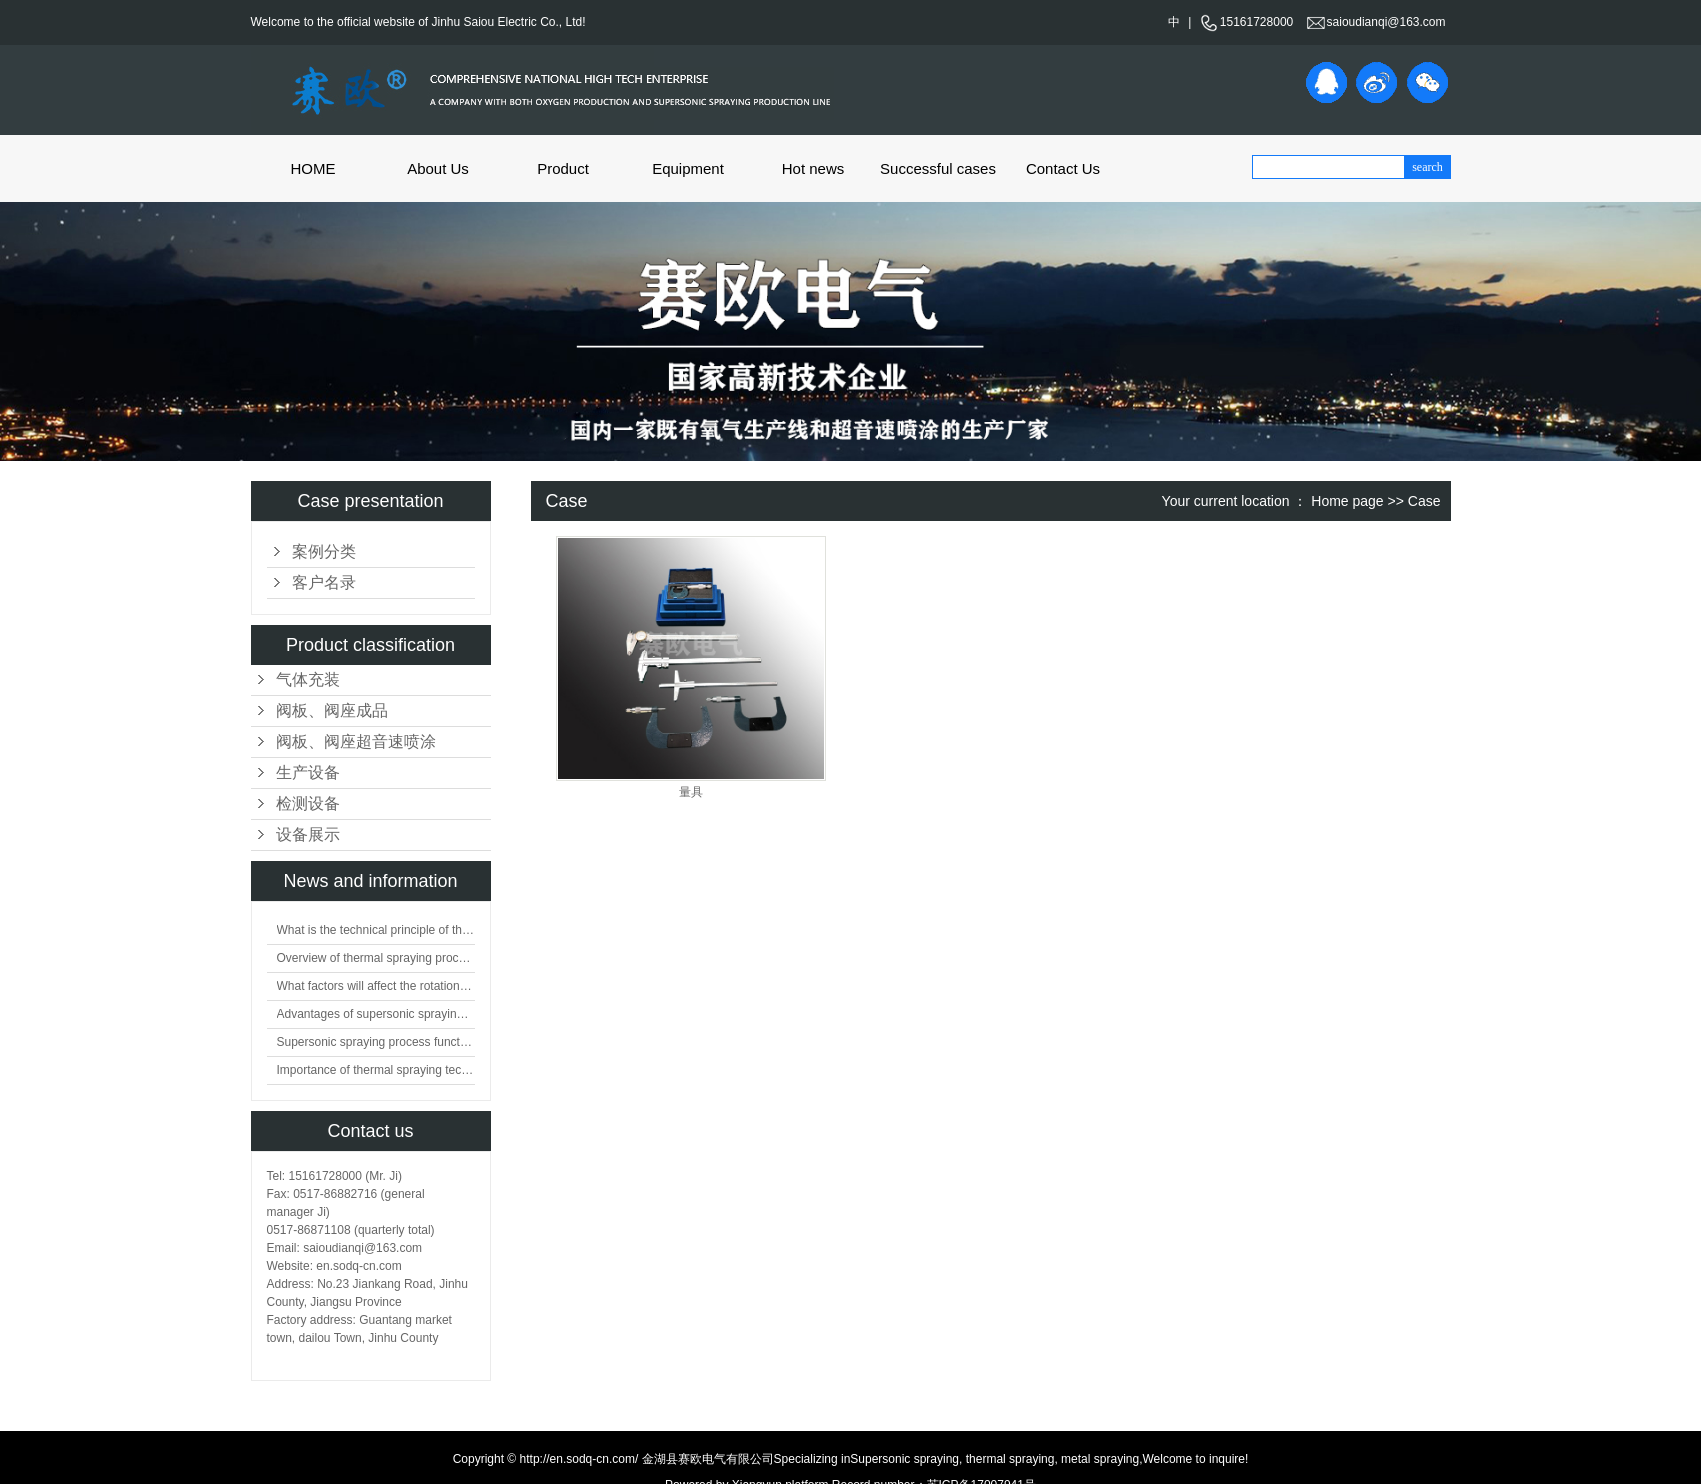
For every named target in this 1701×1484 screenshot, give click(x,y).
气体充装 (308, 679)
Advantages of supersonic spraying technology (376, 1014)
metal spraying (1098, 1459)
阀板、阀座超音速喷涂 (356, 741)
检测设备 (308, 803)
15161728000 (1246, 22)
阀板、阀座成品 (332, 710)
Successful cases (938, 168)
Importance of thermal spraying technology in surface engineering (376, 1070)
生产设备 (308, 772)
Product (563, 168)
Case (1424, 501)
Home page (1347, 501)
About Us (438, 168)
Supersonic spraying (904, 1459)
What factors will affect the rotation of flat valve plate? (376, 986)
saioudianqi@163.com (1376, 22)
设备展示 (308, 834)
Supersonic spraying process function (376, 1042)
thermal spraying (1008, 1459)
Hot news (813, 168)
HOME (313, 168)
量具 (691, 792)
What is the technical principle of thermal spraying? (376, 930)
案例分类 (324, 551)
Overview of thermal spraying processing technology (376, 958)
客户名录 (324, 582)
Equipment (688, 168)
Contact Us (1063, 168)
